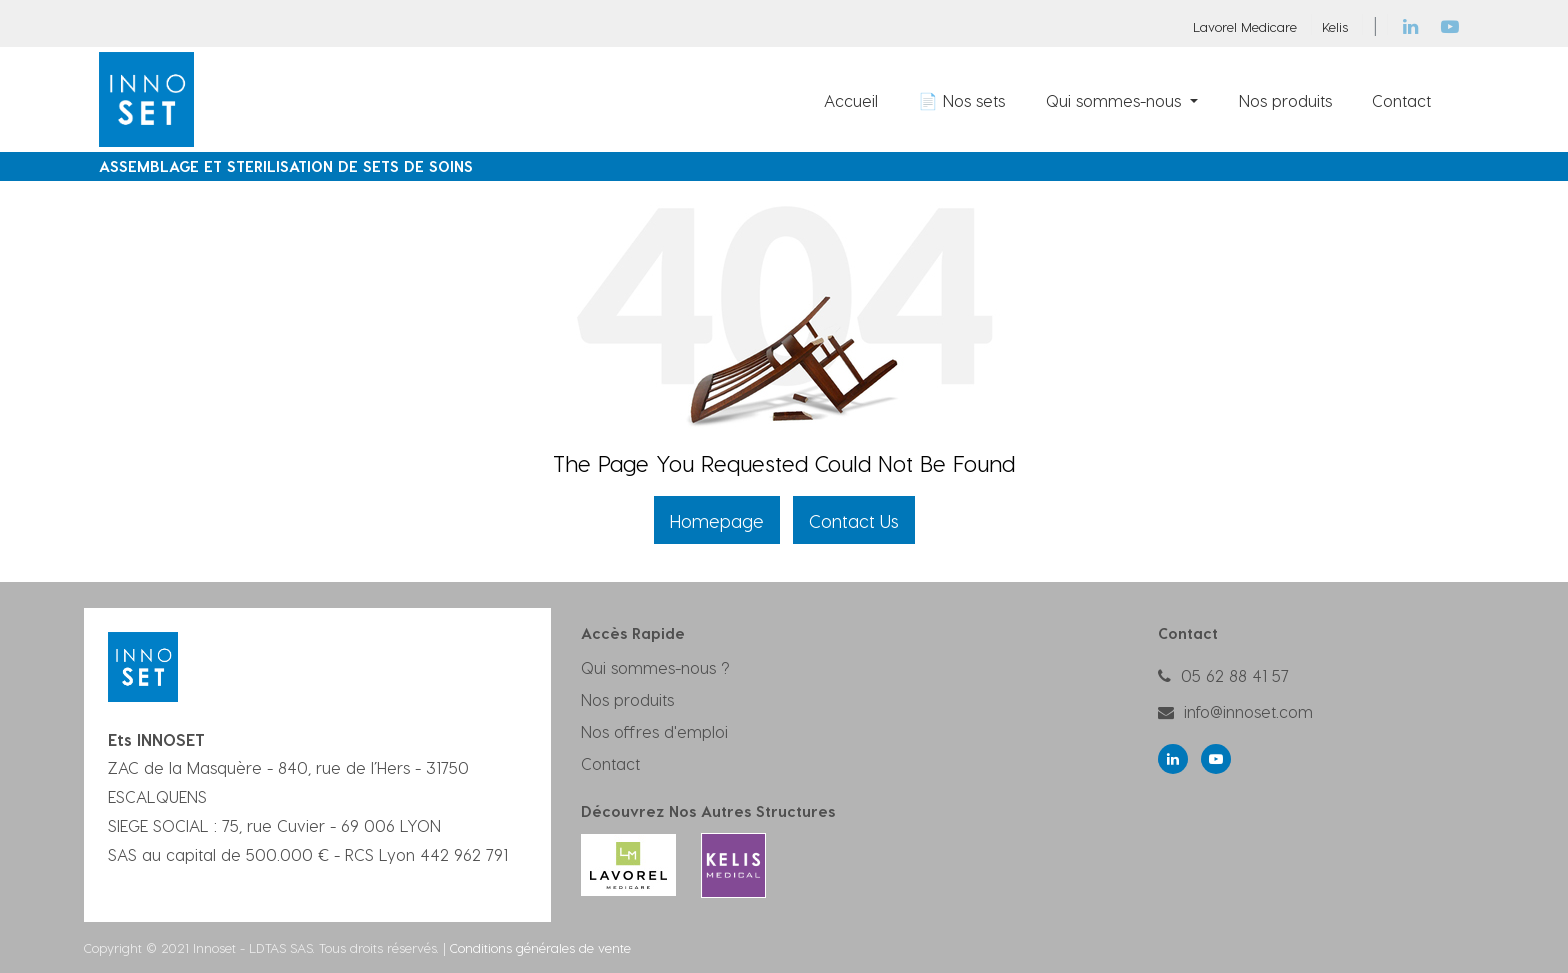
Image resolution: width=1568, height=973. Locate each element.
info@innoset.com (1248, 711)
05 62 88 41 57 (1235, 675)
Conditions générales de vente (540, 947)
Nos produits (627, 699)
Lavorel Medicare (1245, 26)
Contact (610, 763)
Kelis (1335, 26)
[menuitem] (851, 100)
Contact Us (854, 520)
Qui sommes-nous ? (655, 667)
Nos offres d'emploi (654, 731)
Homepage (717, 520)
